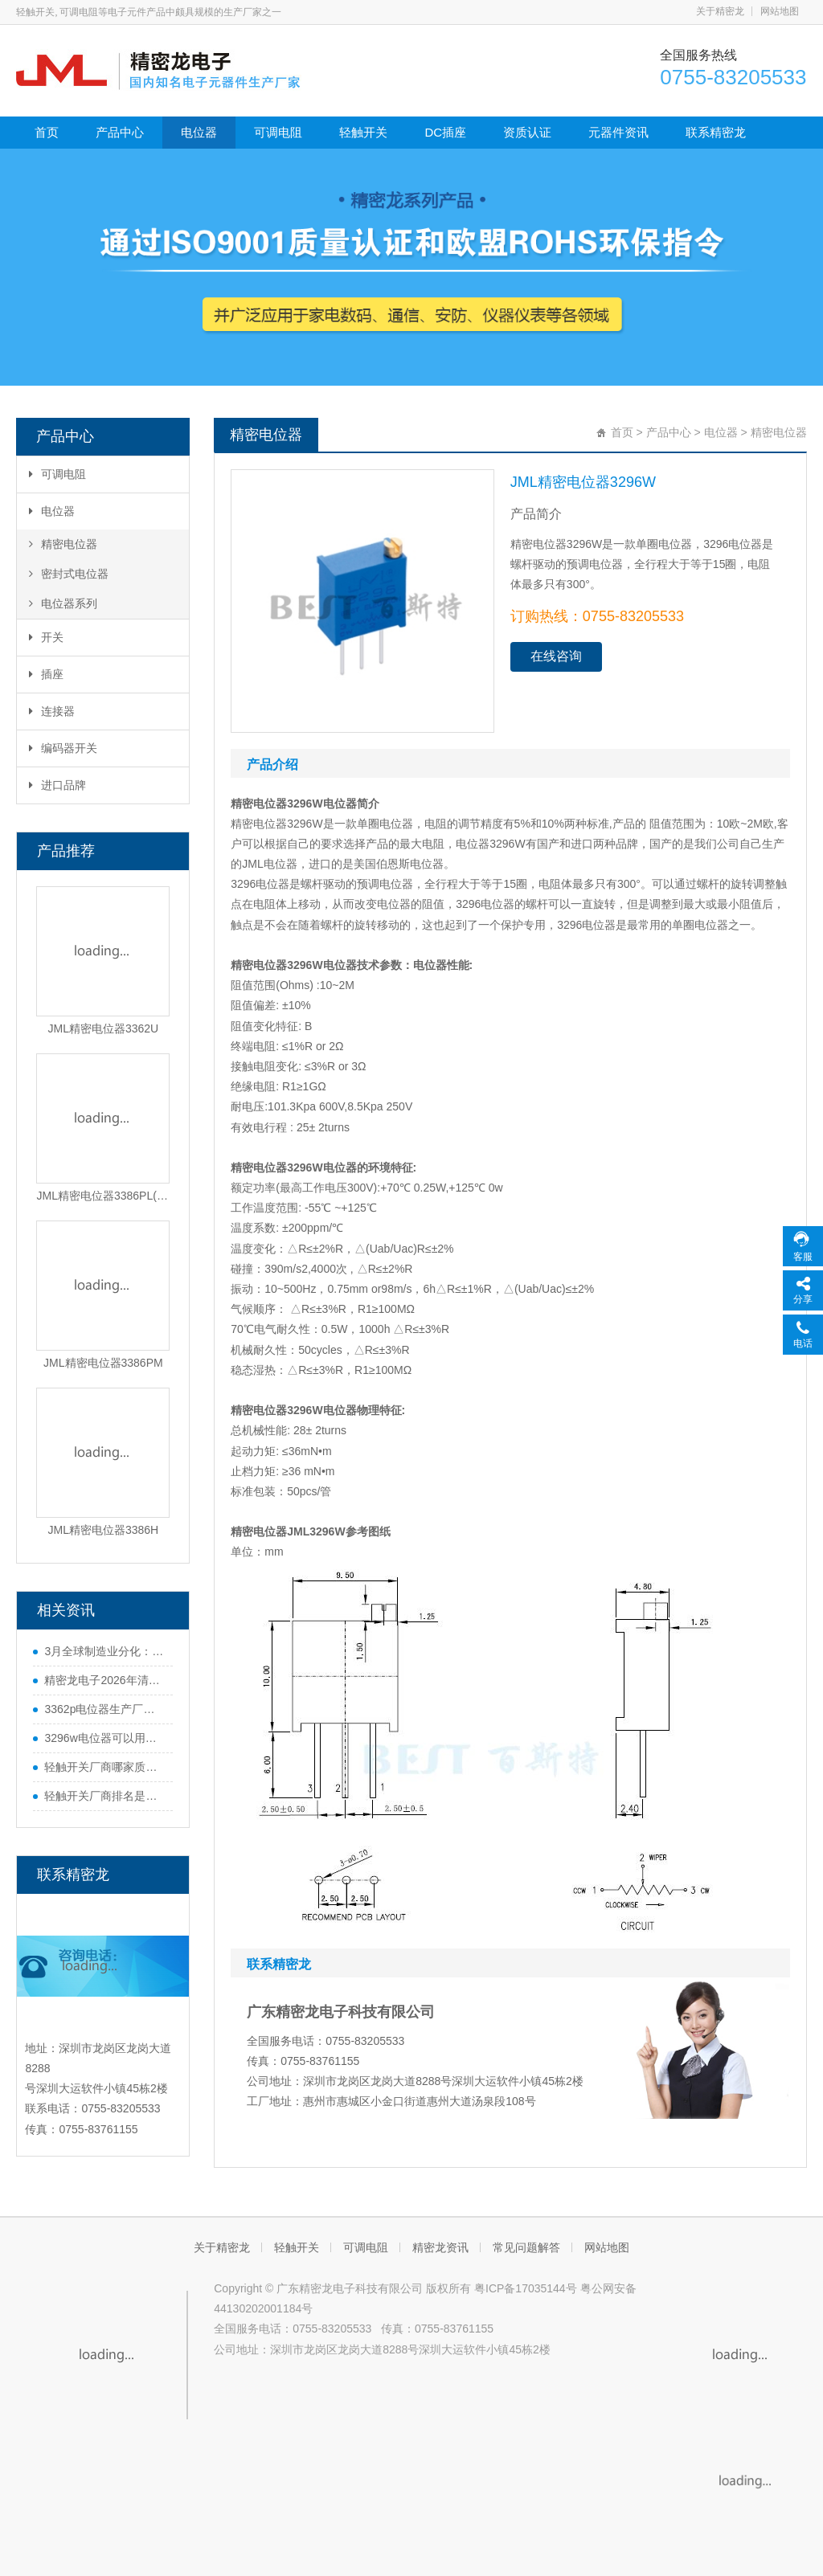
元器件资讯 (618, 132)
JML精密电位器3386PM (103, 1362)
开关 (46, 637)
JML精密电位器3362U (103, 1028)
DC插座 (445, 132)
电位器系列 (63, 603)
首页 (47, 132)
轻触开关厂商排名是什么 (104, 1795)
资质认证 (527, 132)
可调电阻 (278, 132)
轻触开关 (363, 132)
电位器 (199, 132)
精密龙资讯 (440, 2247)
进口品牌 (57, 785)
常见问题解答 (526, 2247)
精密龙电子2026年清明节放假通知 (104, 1680)
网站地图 (779, 11)
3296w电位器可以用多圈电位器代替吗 (104, 1738)
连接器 (52, 711)
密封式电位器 (69, 573)
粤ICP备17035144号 (525, 2288)
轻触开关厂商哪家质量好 (104, 1766)
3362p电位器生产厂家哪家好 (104, 1709)
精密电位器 (63, 544)
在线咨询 (556, 656)
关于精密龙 (720, 11)
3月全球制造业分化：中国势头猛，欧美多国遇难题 (104, 1651)
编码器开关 (63, 748)
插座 (46, 674)
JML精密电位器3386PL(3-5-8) (103, 1195)
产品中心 (120, 132)
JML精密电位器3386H (103, 1529)
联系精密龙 (716, 132)
